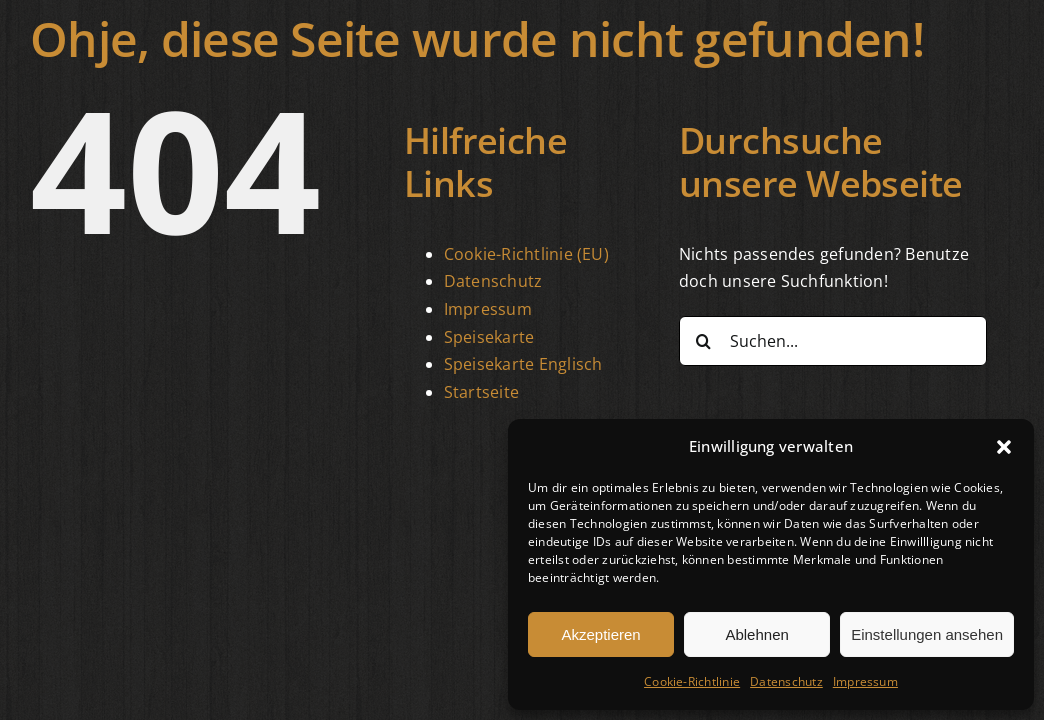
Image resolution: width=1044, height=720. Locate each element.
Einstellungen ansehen (927, 634)
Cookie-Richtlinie (692, 681)
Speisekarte (489, 337)
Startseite (481, 392)
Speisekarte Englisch (523, 364)
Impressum (865, 681)
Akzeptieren (600, 634)
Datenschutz (786, 681)
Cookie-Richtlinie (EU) (526, 254)
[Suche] (704, 341)
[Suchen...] (833, 341)
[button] (1004, 447)
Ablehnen (756, 634)
